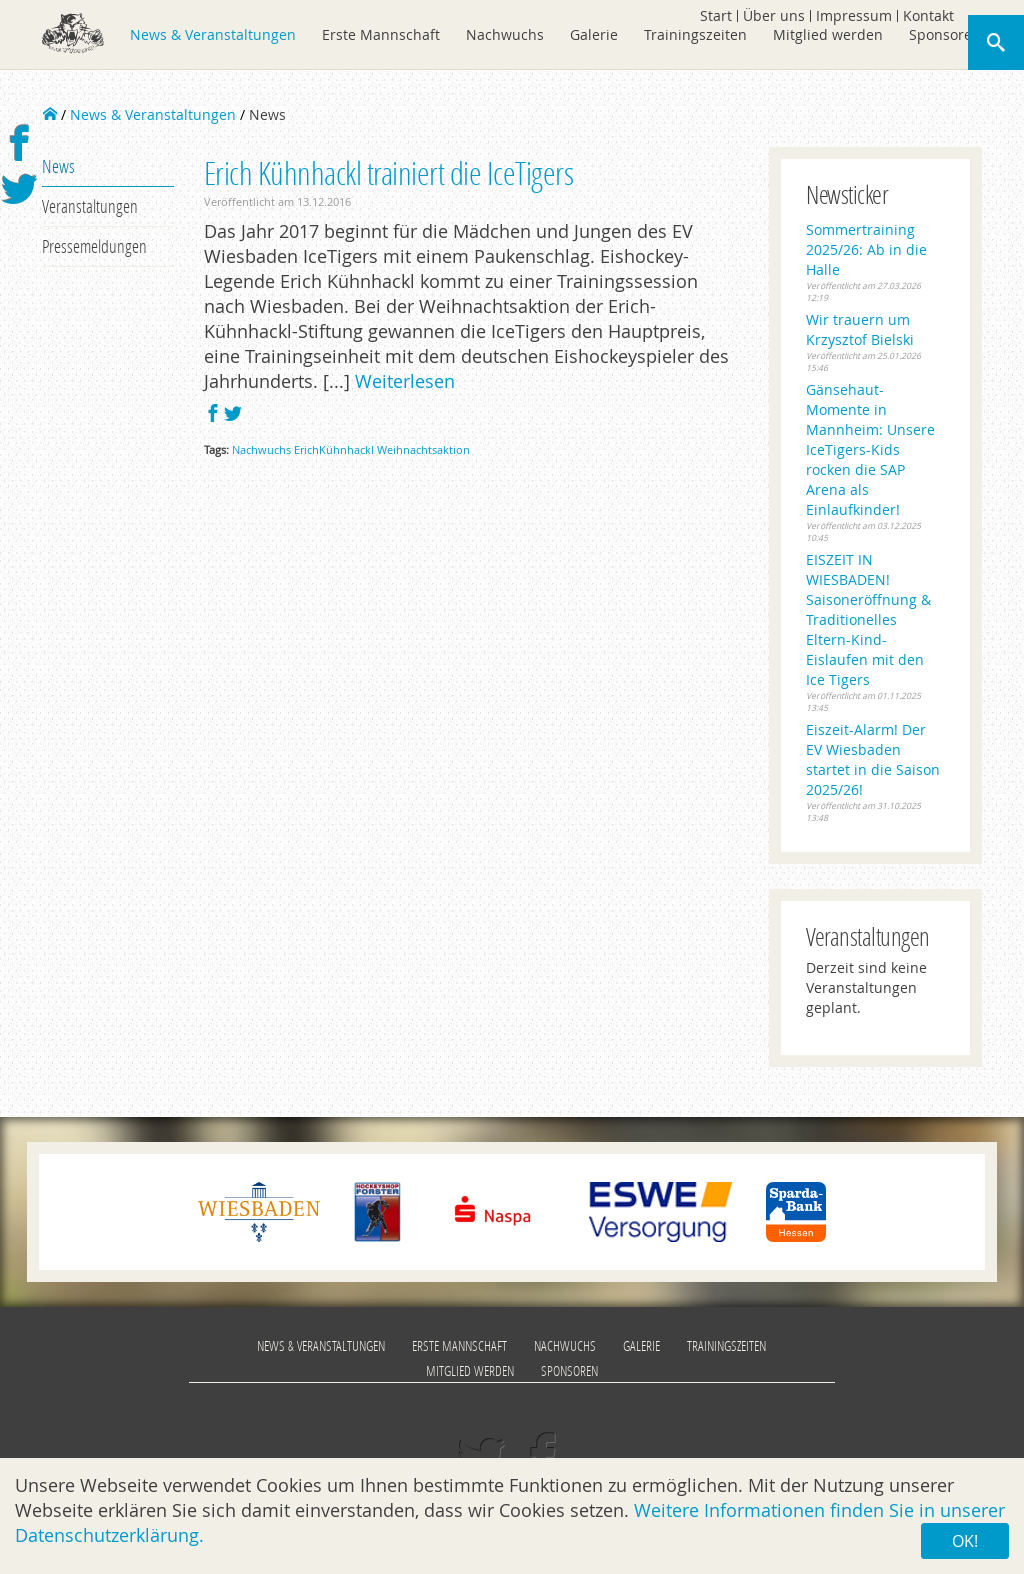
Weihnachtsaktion (423, 449)
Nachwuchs (505, 34)
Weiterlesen (405, 381)
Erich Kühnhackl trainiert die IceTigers (389, 172)
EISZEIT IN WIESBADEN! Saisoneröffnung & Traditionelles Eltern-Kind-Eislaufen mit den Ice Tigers (868, 619)
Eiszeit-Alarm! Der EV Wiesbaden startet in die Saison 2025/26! (873, 759)
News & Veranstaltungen (213, 34)
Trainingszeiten (695, 34)
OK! (965, 1541)
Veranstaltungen (90, 206)
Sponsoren (945, 34)
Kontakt (928, 16)
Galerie (594, 34)
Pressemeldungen (94, 246)
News (58, 166)
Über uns (774, 16)
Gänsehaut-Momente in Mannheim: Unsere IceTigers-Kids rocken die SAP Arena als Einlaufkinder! (870, 449)
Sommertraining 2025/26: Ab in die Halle (866, 249)
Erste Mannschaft (381, 34)
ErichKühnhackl (334, 449)
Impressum (854, 16)
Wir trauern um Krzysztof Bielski (860, 329)
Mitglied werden (828, 34)
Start (716, 16)
